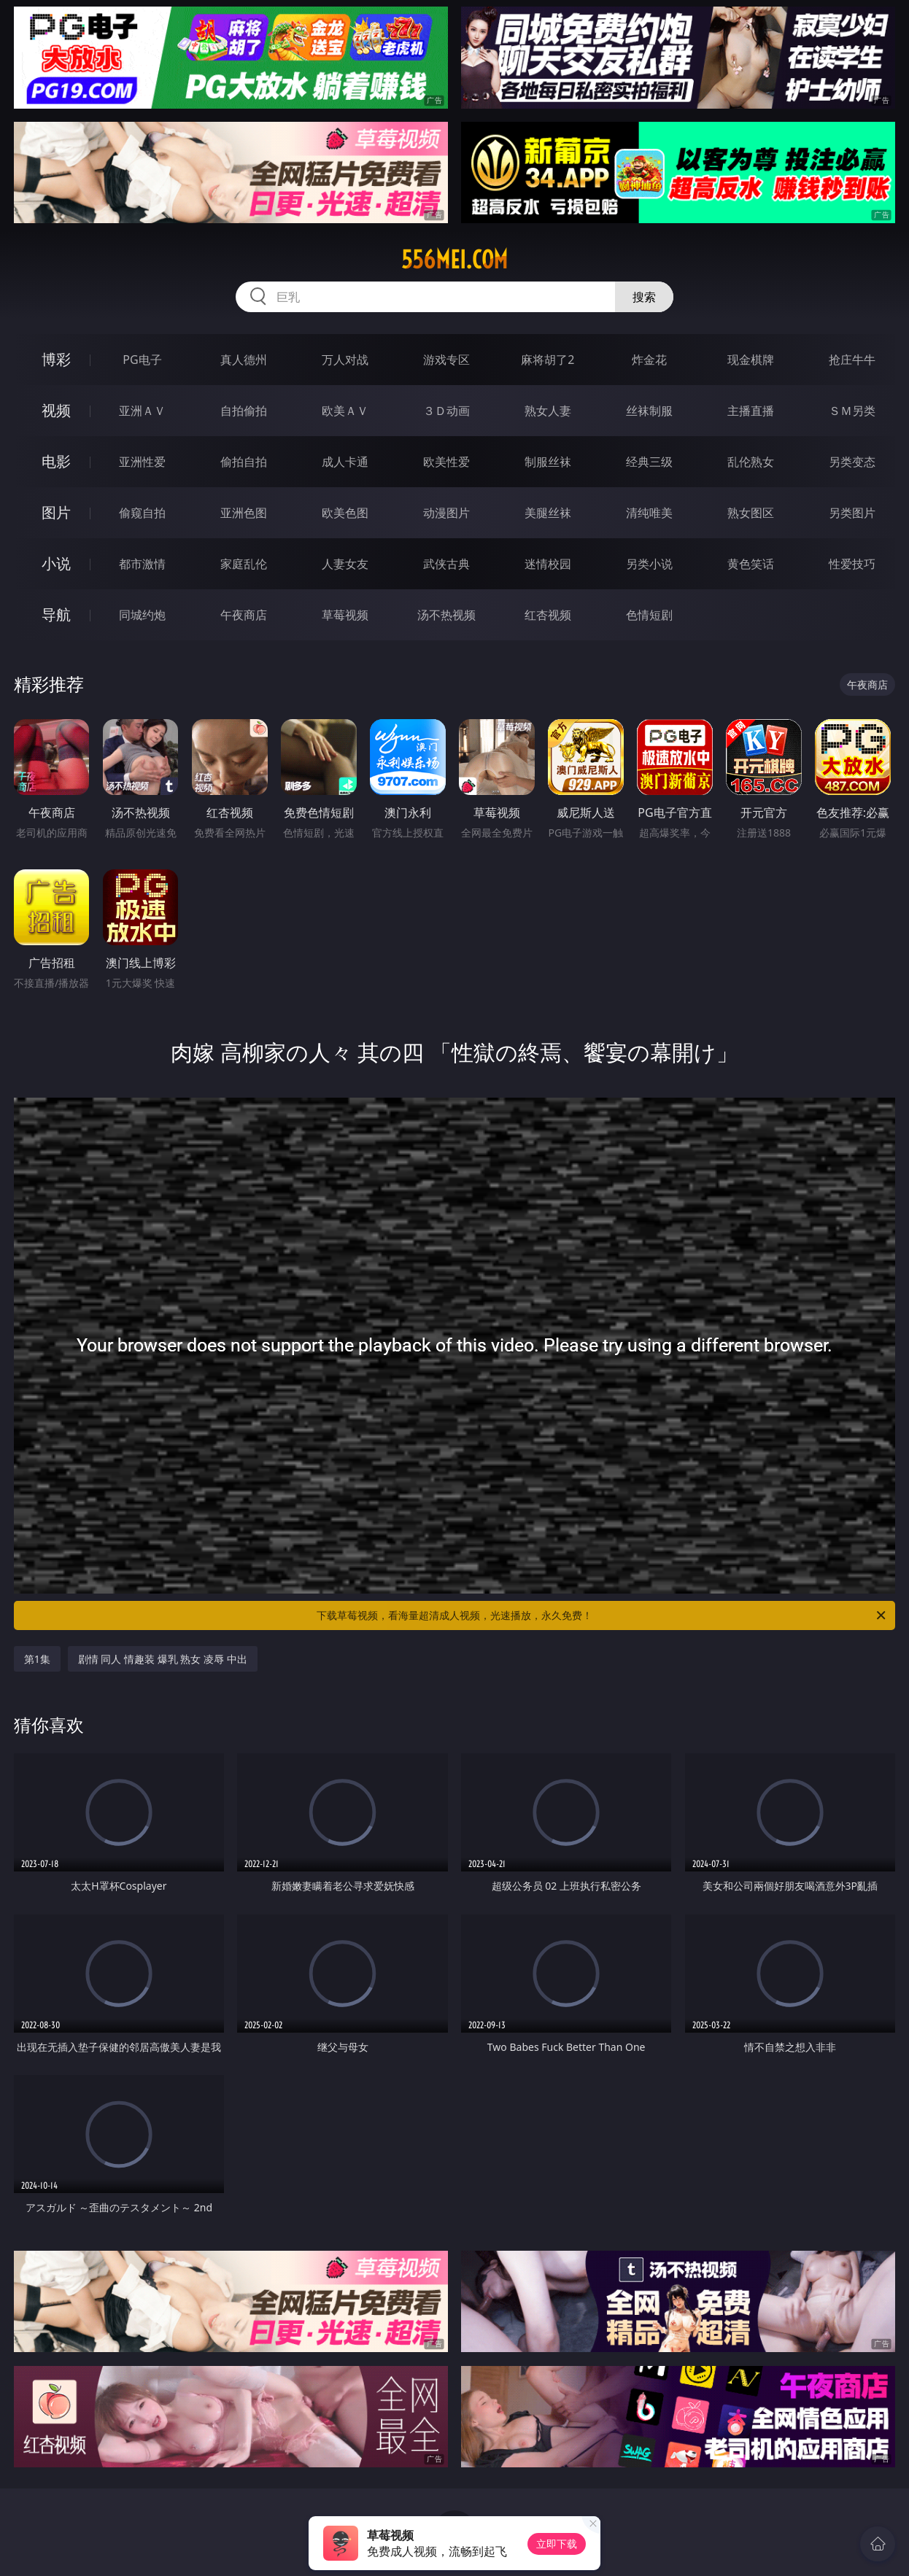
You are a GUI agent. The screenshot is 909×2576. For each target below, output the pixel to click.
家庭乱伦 (243, 564)
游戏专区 (446, 360)
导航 (56, 614)
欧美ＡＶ (345, 411)
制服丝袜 (548, 462)
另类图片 (852, 513)
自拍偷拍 (243, 411)
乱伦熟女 (750, 462)
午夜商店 (243, 615)
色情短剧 (649, 615)
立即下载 (556, 2543)
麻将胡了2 (547, 360)
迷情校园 (548, 564)
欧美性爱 (446, 462)
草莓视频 (345, 615)
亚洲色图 (243, 513)
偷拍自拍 (243, 462)
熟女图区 (750, 513)
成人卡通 (345, 462)
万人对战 (345, 360)
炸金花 (649, 360)
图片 (56, 512)
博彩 (56, 359)
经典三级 (649, 462)
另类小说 (649, 564)
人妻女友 (345, 564)
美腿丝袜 (548, 513)
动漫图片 (446, 513)
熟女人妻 (548, 411)
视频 (56, 410)
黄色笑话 (750, 564)
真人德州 (243, 360)
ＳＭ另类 (852, 411)
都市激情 (142, 564)
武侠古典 (446, 564)
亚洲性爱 (142, 462)
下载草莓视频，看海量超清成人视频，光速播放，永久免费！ (602, 1615)
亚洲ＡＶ (142, 411)
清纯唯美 (649, 513)
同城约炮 (142, 615)
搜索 (644, 297)
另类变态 (852, 462)
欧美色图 (345, 513)
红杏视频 (548, 615)
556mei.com (454, 259)
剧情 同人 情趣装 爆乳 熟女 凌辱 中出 (162, 1659)
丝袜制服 (649, 411)
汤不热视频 (446, 615)
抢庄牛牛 (852, 360)
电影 (56, 461)
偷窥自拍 (142, 513)
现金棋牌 (750, 360)
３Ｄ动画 (446, 411)
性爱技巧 (852, 564)
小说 (56, 563)
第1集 (37, 1659)
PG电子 (142, 360)
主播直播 (750, 411)
